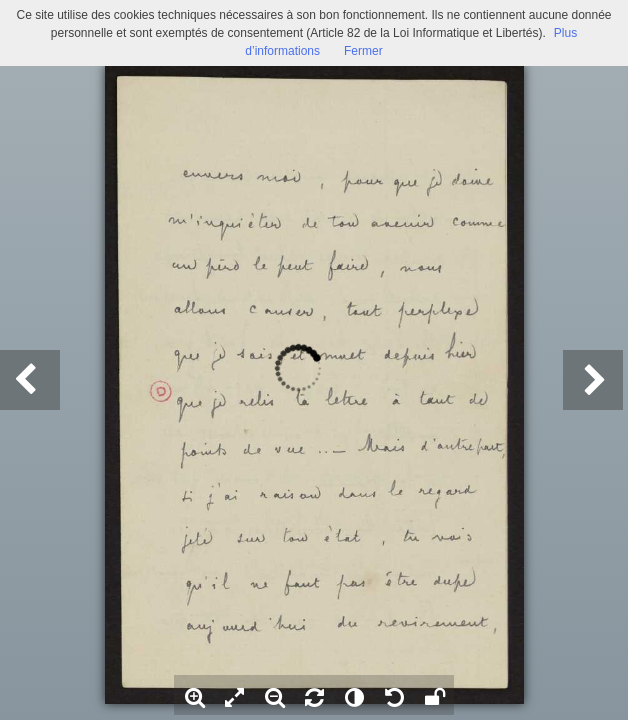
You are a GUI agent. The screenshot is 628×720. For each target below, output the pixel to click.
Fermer (363, 51)
